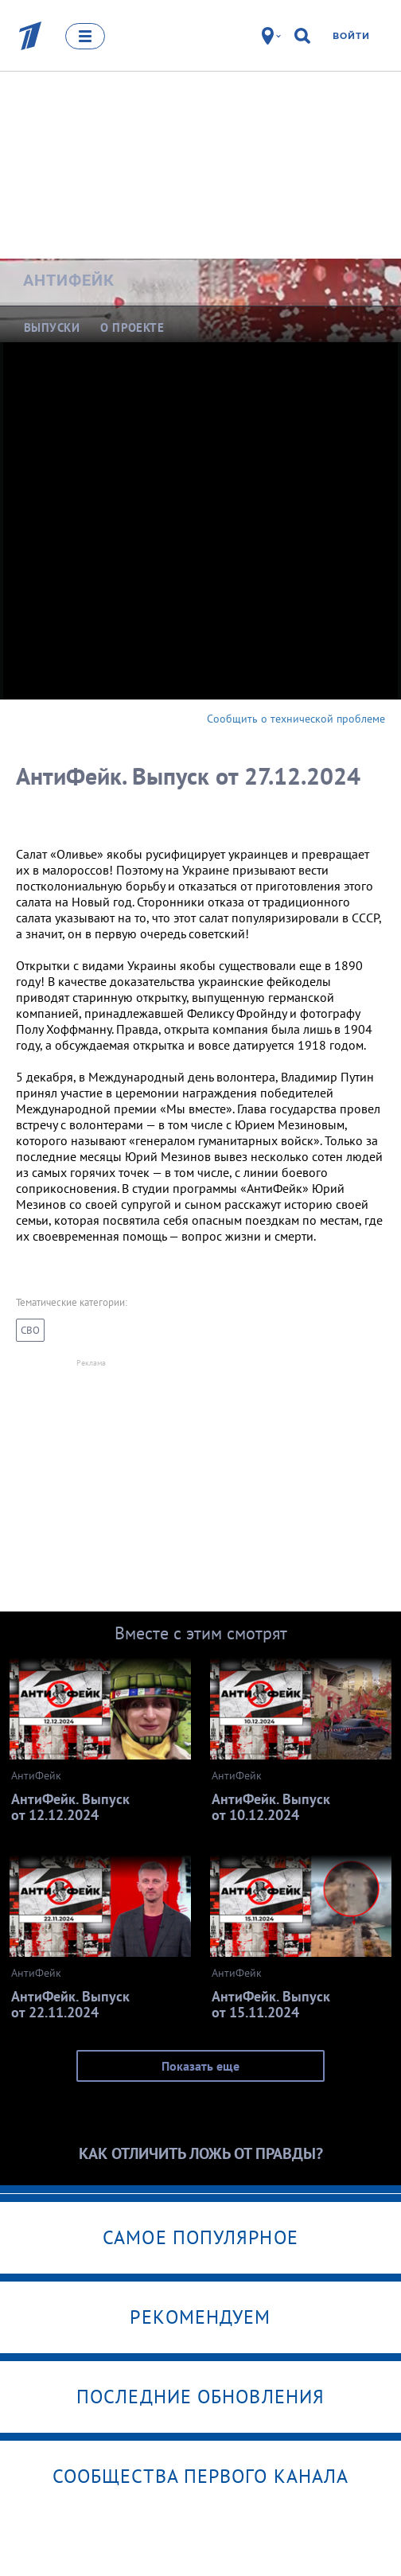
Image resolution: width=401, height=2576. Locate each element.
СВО (30, 1330)
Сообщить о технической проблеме (296, 718)
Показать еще (200, 2066)
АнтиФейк (69, 280)
